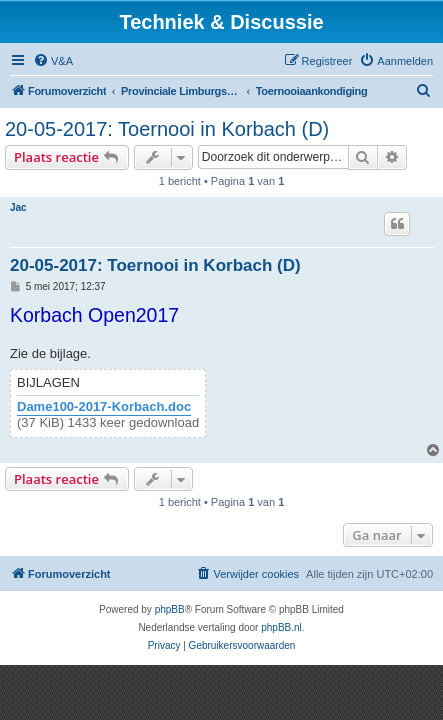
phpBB (170, 609)
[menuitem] (53, 61)
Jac (18, 207)
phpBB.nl (281, 627)
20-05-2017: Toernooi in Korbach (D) (167, 129)
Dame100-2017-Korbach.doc (104, 407)
